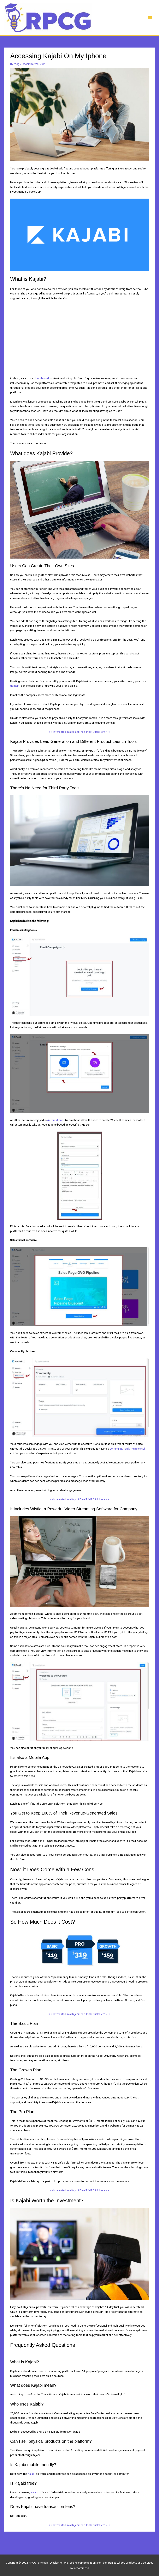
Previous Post (15, 2539)
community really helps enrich (128, 1448)
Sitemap (43, 2562)
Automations (55, 1120)
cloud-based (41, 378)
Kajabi (31, 2473)
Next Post (146, 2539)
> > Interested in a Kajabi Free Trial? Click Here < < (79, 731)
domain (14, 685)
